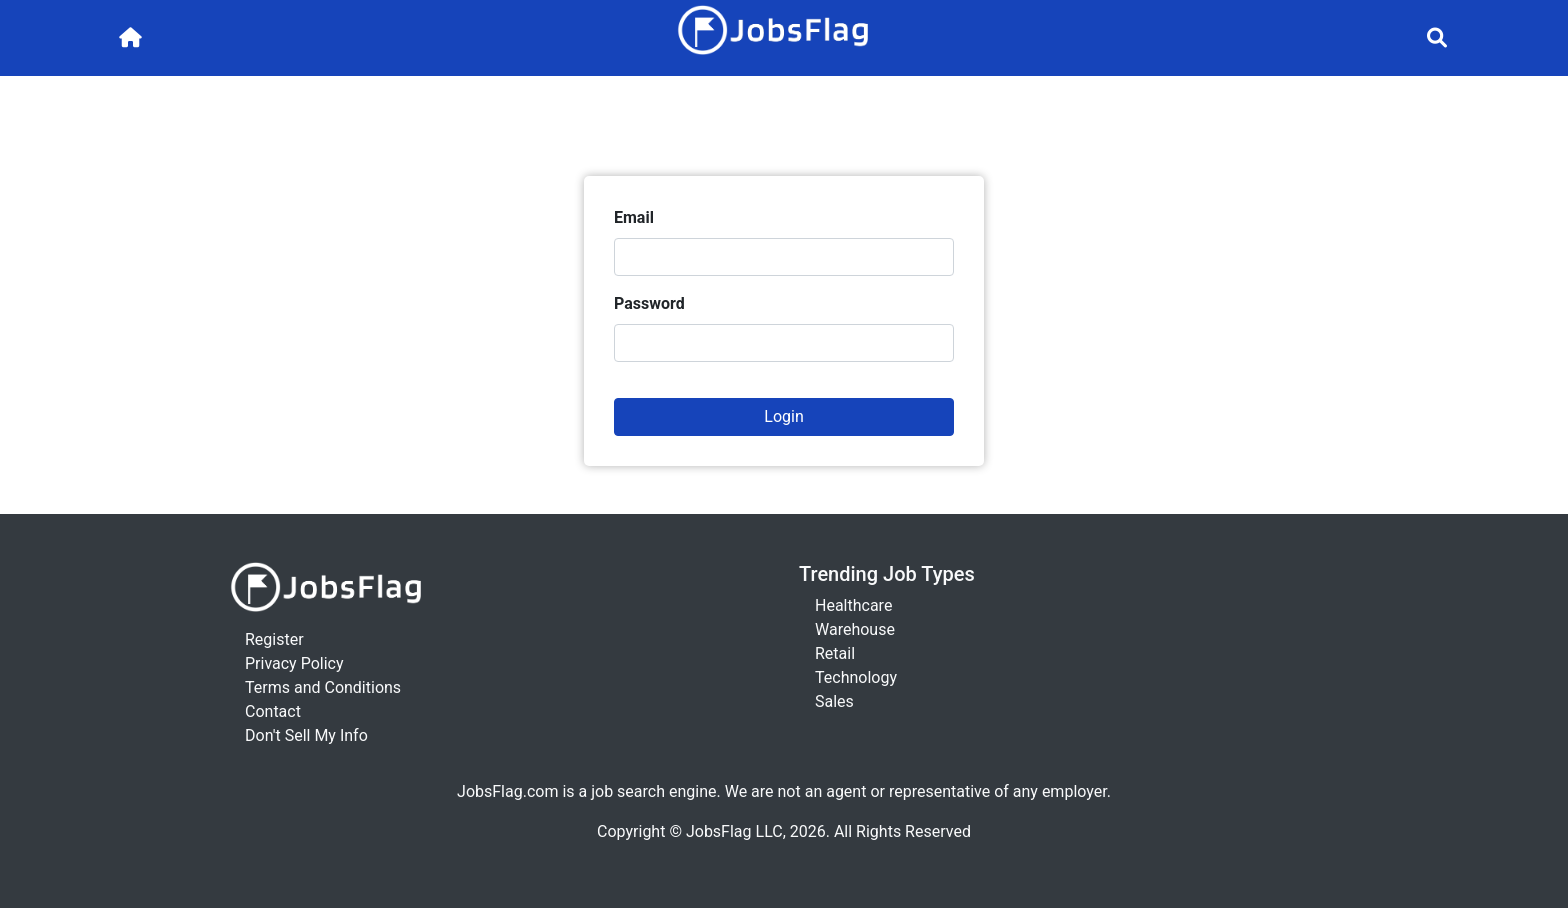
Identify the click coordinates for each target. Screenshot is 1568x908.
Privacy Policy (294, 663)
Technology (856, 677)
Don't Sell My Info (306, 735)
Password (649, 303)
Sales (834, 701)
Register (274, 639)
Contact (273, 711)
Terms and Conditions (323, 687)
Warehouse (855, 629)
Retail (835, 653)
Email (634, 217)
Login (783, 416)
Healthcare (853, 605)
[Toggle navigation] (1437, 38)
